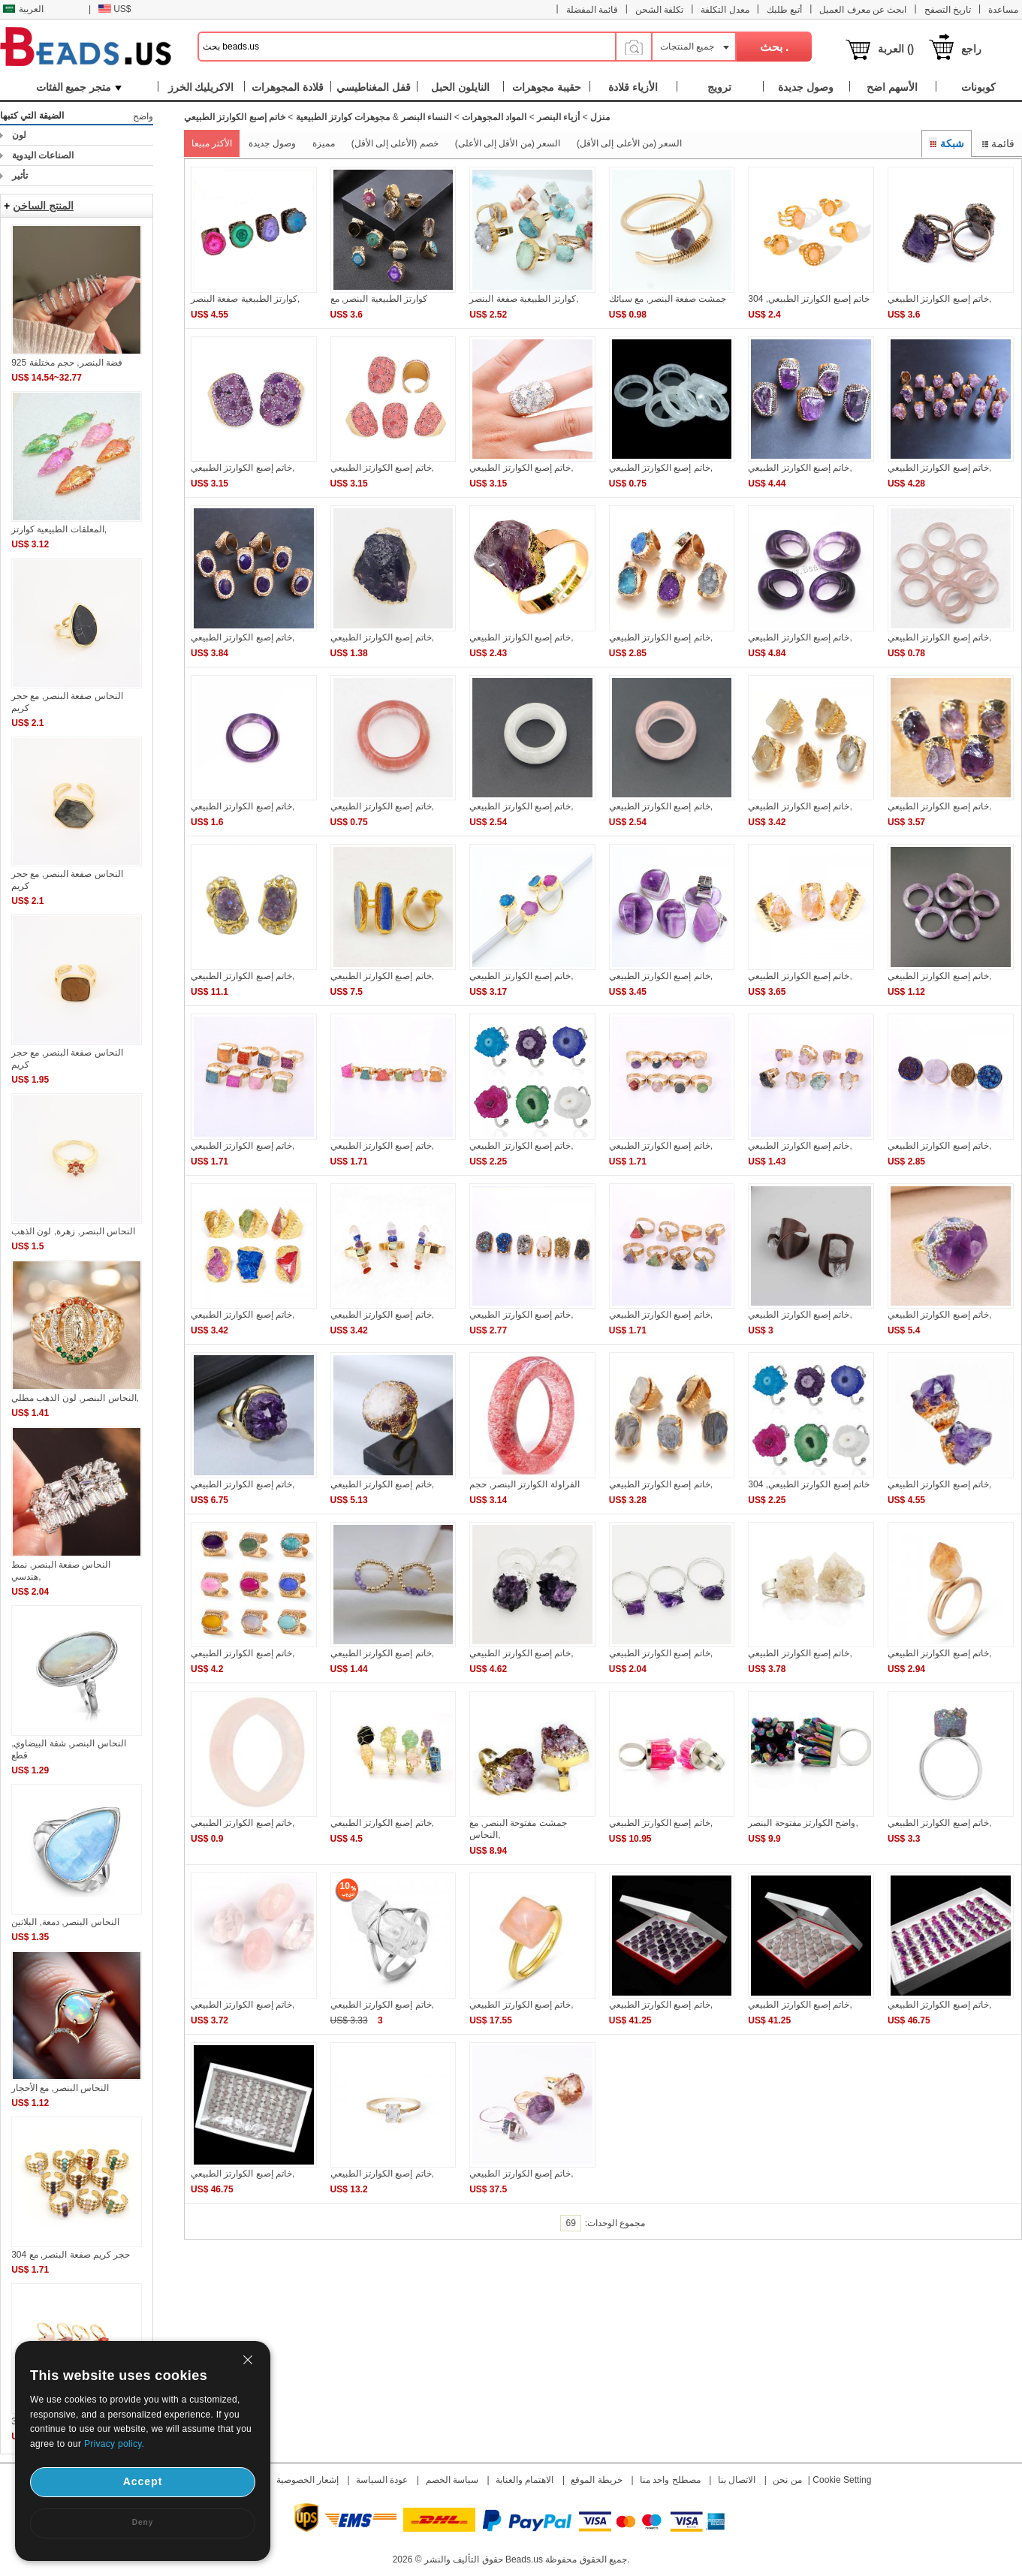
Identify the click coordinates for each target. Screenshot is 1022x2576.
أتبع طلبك (784, 10)
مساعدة (1003, 10)
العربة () (896, 49)
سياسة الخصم (452, 2480)
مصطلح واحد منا (670, 2480)
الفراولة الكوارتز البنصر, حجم (524, 1484)
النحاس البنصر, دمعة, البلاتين (65, 1922)
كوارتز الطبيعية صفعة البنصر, (245, 299)
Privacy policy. (114, 2444)
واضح (143, 116)
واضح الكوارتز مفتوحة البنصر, (803, 1823)
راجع (971, 49)
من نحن (787, 2480)
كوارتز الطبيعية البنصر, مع (378, 299)
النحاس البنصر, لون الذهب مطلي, (75, 1398)
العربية (23, 9)
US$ (114, 9)
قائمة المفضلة (592, 10)
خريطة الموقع (596, 2480)
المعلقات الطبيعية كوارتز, (59, 529)
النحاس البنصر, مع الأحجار (60, 2088)
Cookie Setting (841, 2480)
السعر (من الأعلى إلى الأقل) (629, 143)
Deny (142, 2522)
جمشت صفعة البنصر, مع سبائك (668, 299)
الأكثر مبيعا (211, 143)
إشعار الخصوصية (307, 2480)
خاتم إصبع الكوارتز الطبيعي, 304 (809, 299)
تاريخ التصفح (947, 10)
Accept (143, 2481)
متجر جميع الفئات (79, 87)
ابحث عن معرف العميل (862, 10)
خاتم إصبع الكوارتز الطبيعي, (939, 299)
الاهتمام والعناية (524, 2480)
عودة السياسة (382, 2480)
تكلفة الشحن (659, 10)
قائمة (996, 143)
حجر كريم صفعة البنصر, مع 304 (70, 2254)
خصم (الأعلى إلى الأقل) (395, 143)
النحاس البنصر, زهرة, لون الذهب (73, 1231)
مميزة (323, 143)
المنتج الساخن (43, 206)
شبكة (947, 143)
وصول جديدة (272, 143)
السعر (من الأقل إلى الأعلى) (507, 143)
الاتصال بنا (736, 2480)
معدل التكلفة (725, 10)
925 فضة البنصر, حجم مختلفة (66, 362)
